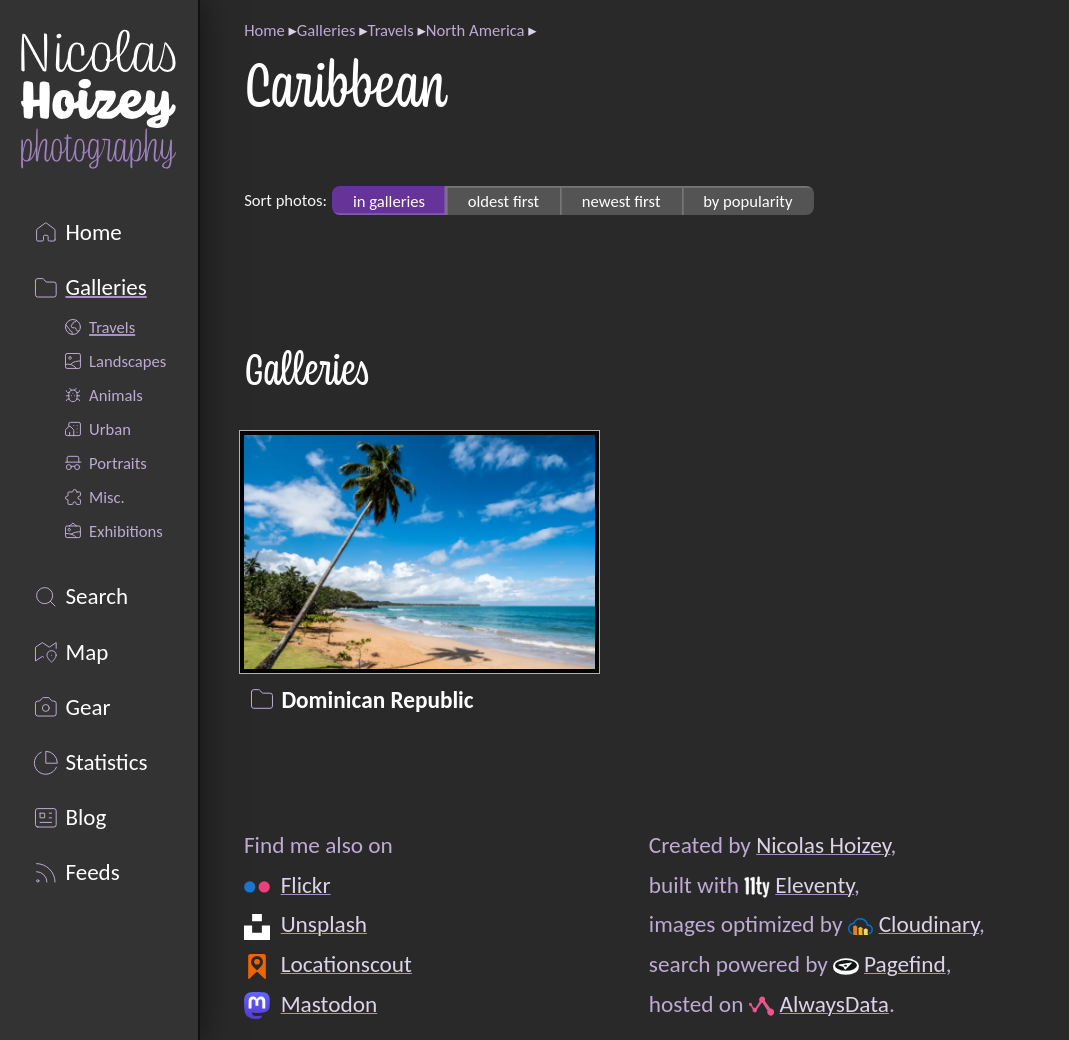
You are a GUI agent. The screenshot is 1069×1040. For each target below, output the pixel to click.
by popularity (747, 200)
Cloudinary (929, 924)
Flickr (306, 885)
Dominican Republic (378, 699)
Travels (391, 30)
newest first (621, 200)
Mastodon (329, 1003)
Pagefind (905, 964)
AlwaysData (834, 1003)
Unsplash (324, 924)
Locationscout (346, 964)
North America (475, 30)
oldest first (503, 200)
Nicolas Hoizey (823, 845)
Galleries (326, 30)
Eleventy (815, 885)
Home (264, 30)
